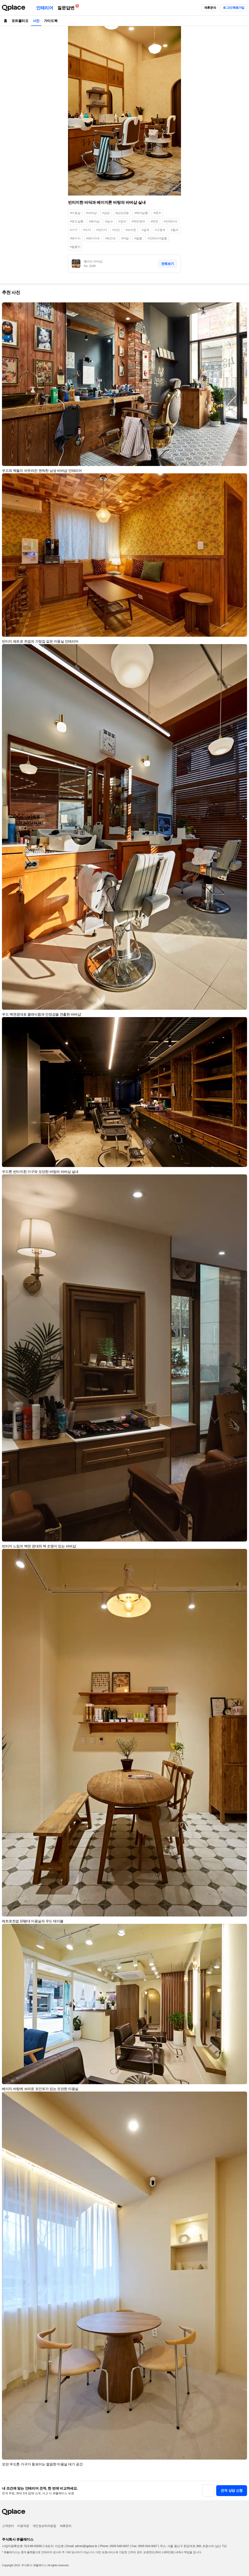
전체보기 (167, 263)
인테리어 (44, 7)
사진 (36, 21)
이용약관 (23, 2526)
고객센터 (8, 2526)
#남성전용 (122, 213)
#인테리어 (170, 221)
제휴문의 (210, 7)
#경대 (122, 221)
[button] (241, 307)
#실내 (109, 221)
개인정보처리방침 (44, 2526)
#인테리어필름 (157, 238)
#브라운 (131, 230)
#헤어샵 (94, 221)
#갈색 (145, 230)
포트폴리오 (20, 21)
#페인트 (110, 238)
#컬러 (175, 230)
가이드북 (50, 21)
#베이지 (75, 238)
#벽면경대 (138, 221)
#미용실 (75, 213)
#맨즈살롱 (76, 221)
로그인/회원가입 (233, 7)
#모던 (116, 230)
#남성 (106, 213)
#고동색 (160, 230)
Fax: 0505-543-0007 (145, 2546)
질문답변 (66, 7)
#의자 (87, 230)
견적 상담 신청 (232, 2490)
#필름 (138, 238)
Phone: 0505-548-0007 (114, 2546)
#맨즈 (157, 213)
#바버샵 (91, 213)
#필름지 (75, 247)
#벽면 (154, 221)
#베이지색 (93, 238)
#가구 (74, 230)
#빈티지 (101, 230)
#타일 (125, 238)
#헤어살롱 (141, 213)
